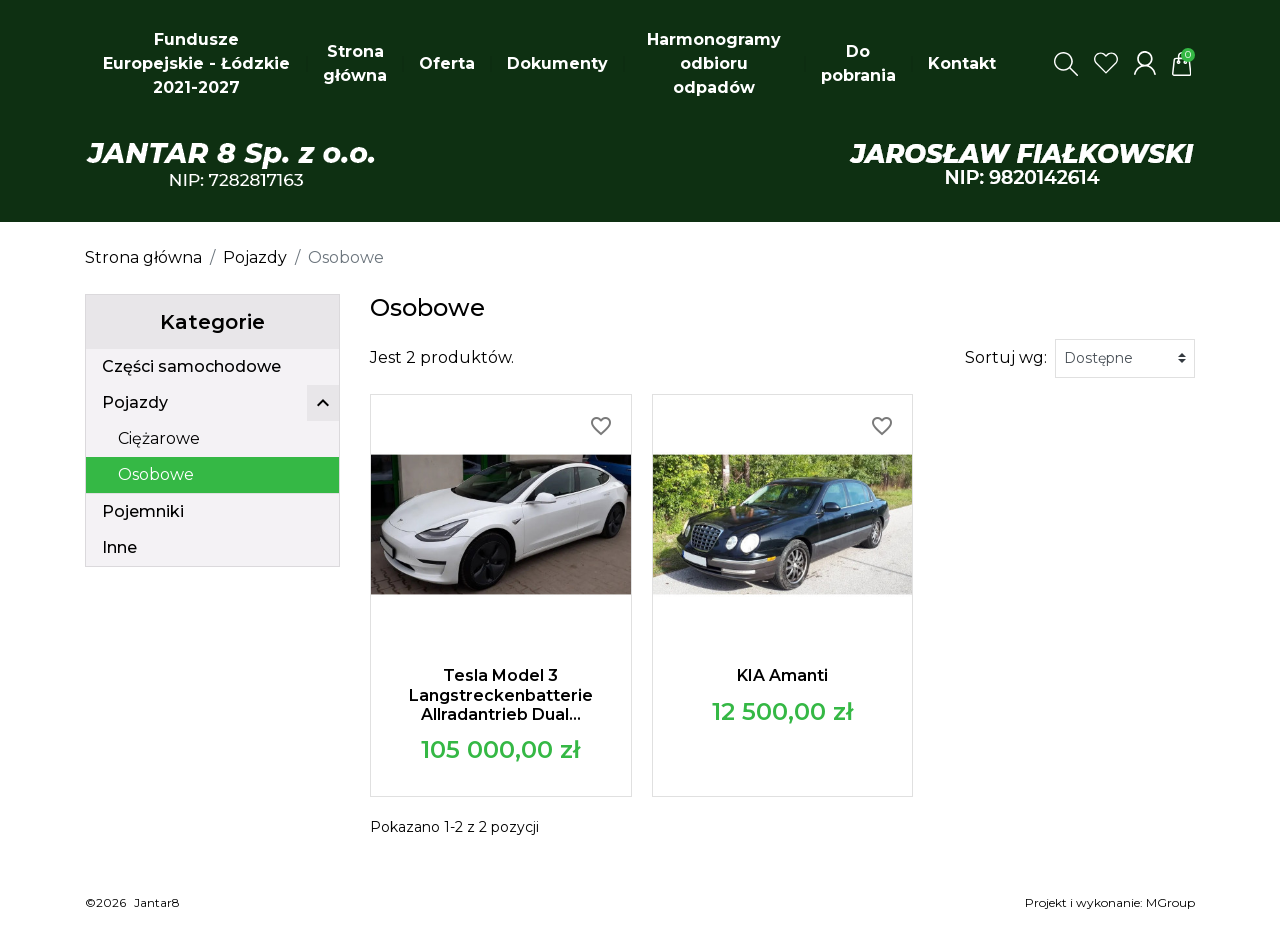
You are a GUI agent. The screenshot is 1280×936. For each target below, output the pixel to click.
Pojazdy (135, 402)
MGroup (1170, 902)
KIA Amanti (782, 675)
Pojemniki (143, 511)
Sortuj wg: (1006, 357)
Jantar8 (157, 902)
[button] (1066, 64)
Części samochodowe (191, 366)
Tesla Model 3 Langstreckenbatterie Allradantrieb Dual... (501, 694)
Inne (119, 547)
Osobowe (156, 474)
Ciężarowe (159, 438)
